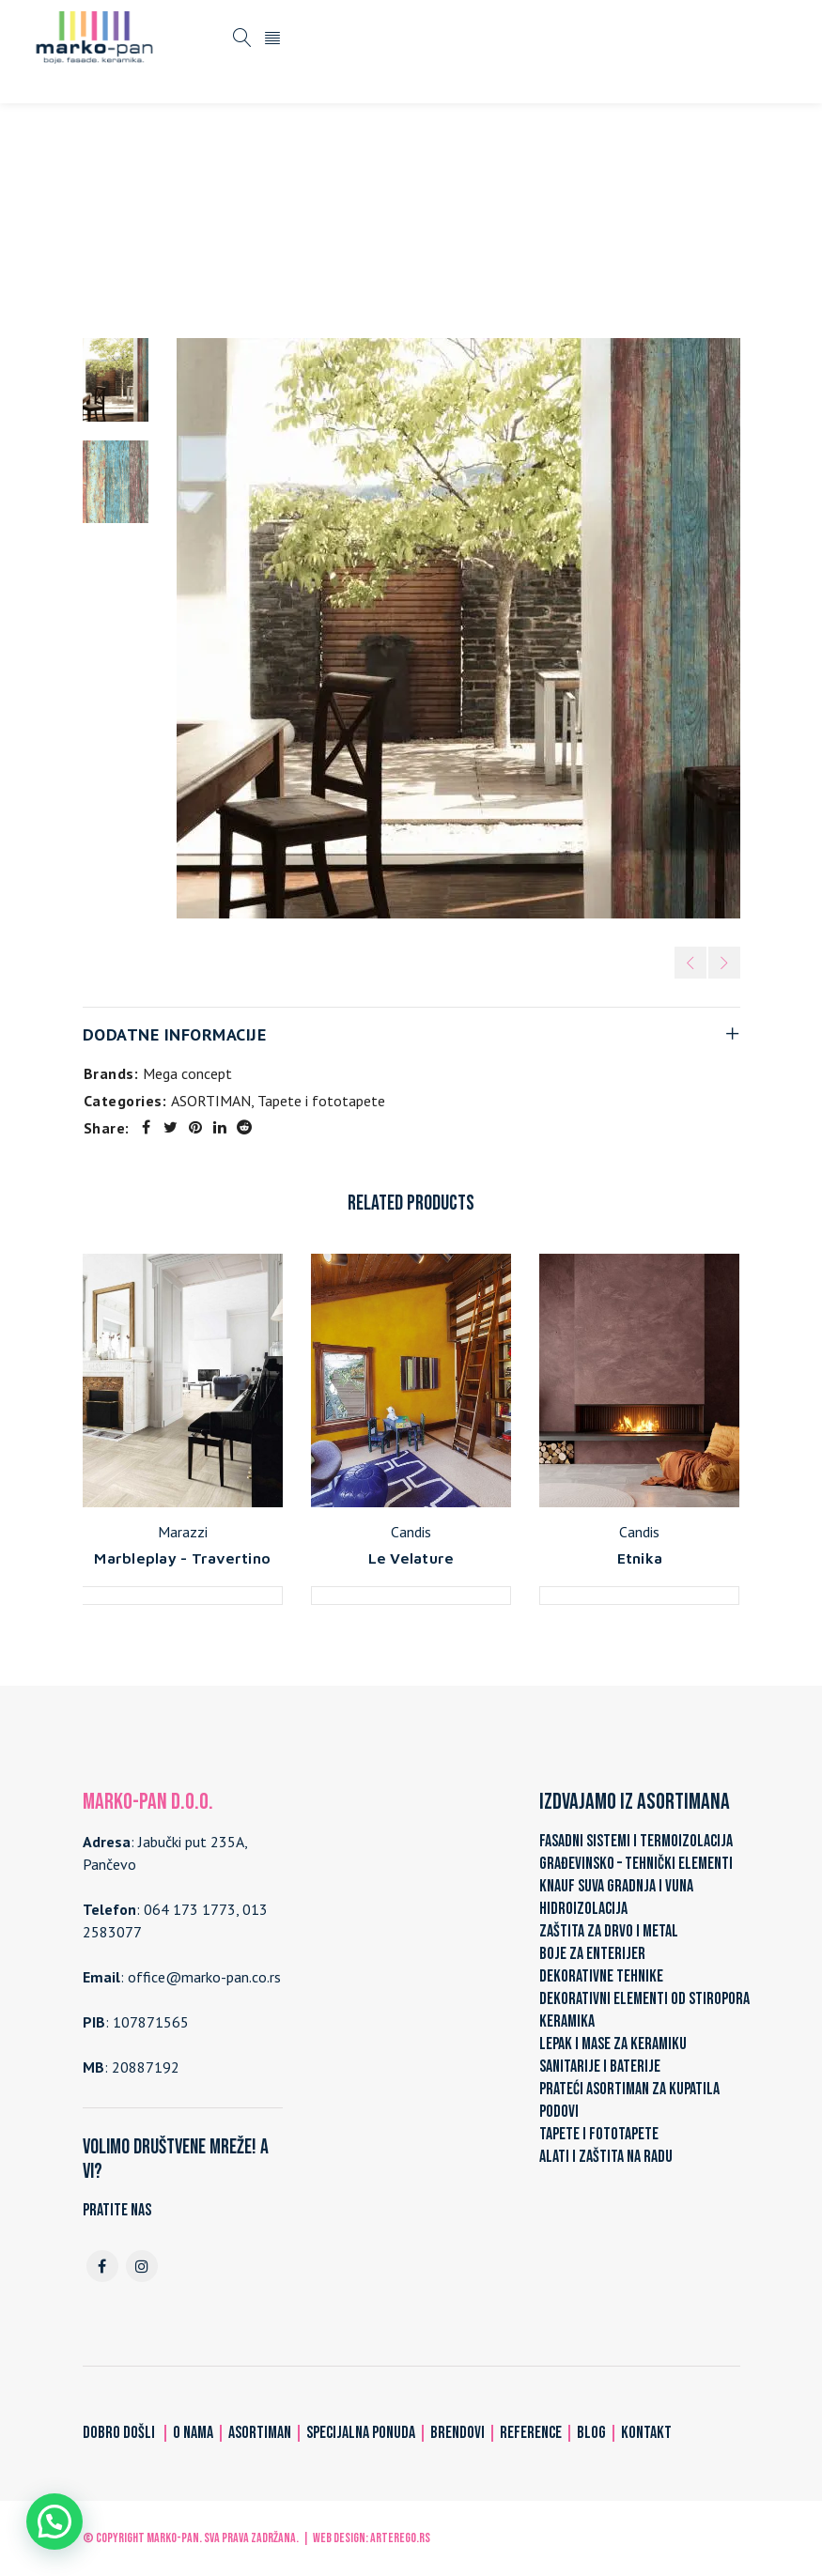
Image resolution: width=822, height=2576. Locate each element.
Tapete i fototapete (415, 217)
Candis (411, 1531)
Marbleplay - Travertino (182, 1558)
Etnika (640, 1558)
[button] (54, 2521)
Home (216, 217)
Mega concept (187, 1073)
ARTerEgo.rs (400, 2538)
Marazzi (183, 1531)
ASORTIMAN (293, 217)
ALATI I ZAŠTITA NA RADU (606, 2157)
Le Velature (411, 1558)
